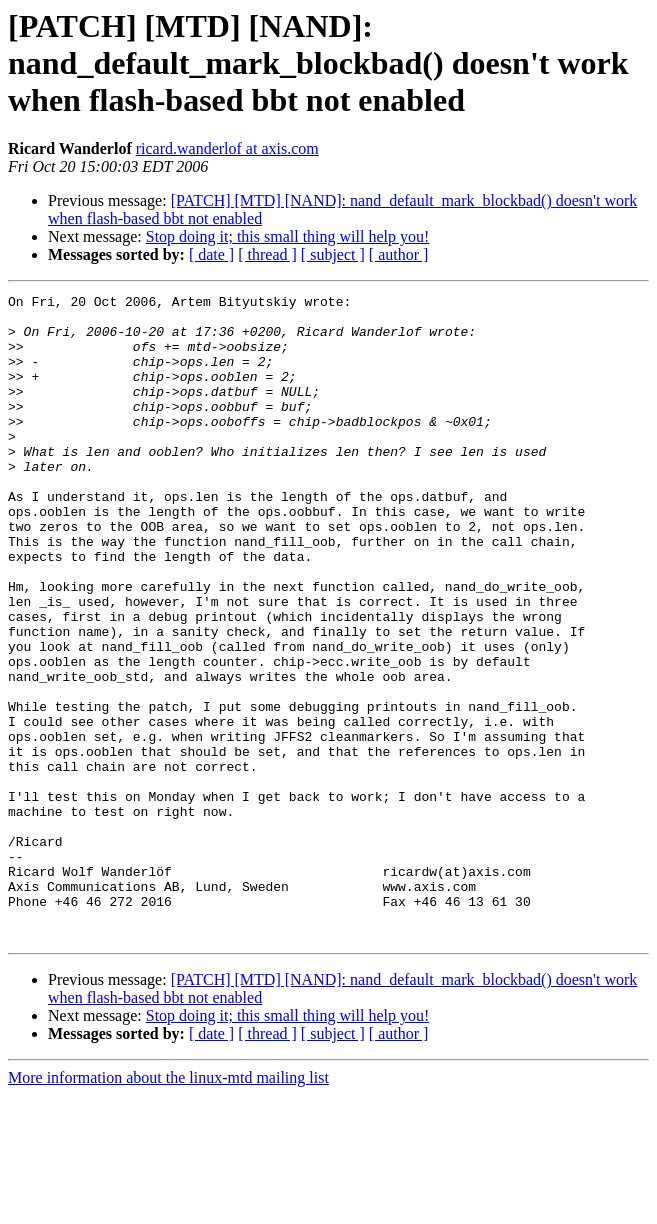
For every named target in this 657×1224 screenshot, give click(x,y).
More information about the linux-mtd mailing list (168, 1206)
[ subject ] (333, 254)
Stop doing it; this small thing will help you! (288, 236)
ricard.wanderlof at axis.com (227, 148)
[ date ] (211, 254)
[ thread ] (267, 254)
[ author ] (399, 254)
